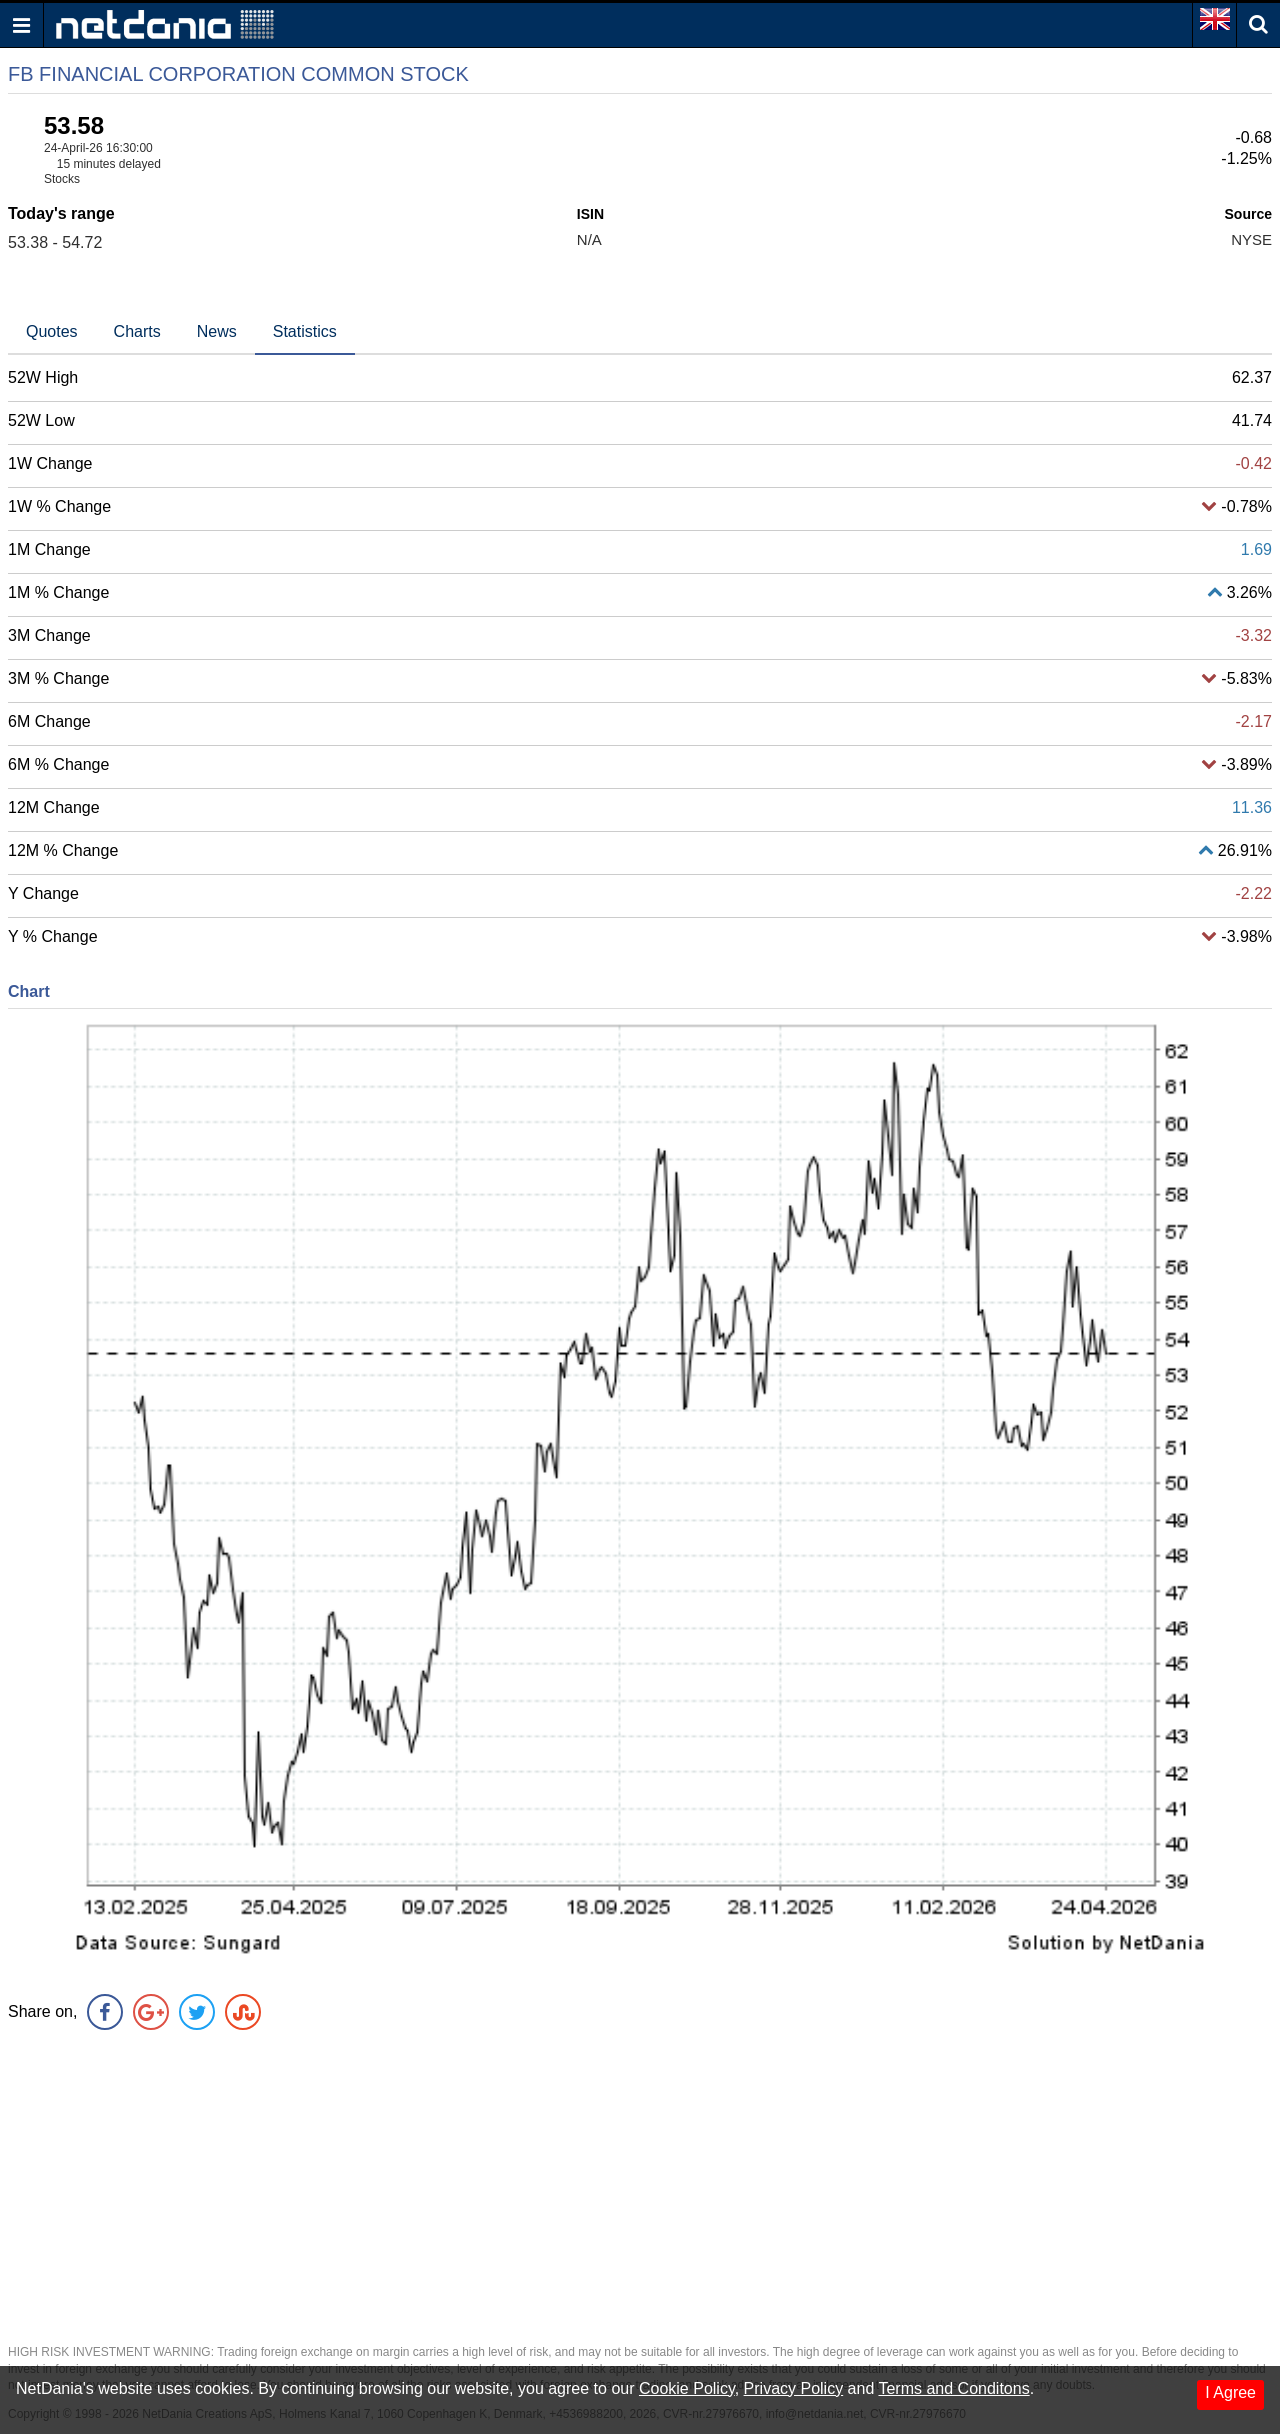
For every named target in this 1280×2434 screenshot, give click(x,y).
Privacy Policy (794, 2388)
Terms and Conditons (953, 2388)
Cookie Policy (687, 2388)
